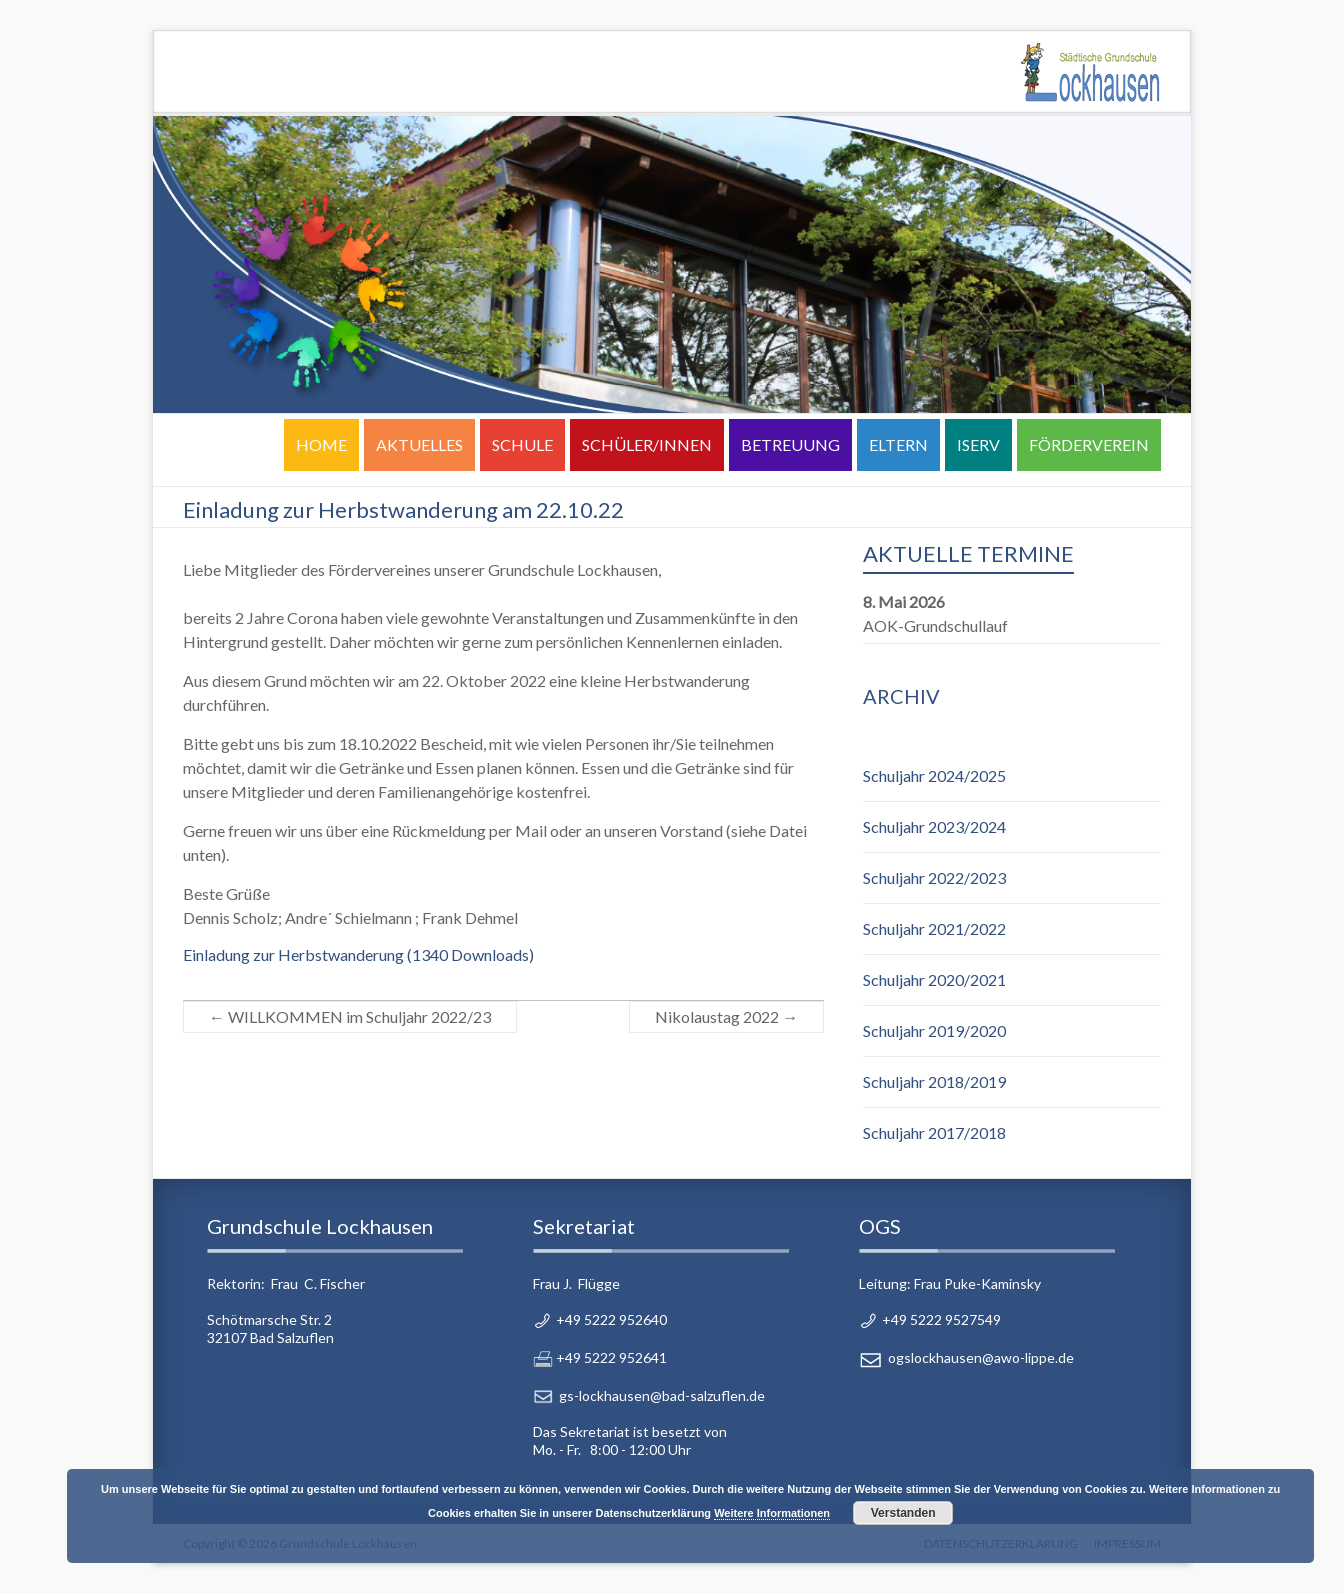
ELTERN (898, 444)
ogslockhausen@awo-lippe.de (981, 1357)
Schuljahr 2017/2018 (934, 1132)
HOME (321, 444)
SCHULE (522, 444)
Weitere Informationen (772, 1513)
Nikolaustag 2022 (726, 1016)
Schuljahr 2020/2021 (934, 979)
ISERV (978, 444)
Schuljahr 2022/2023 (934, 877)
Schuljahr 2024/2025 (934, 775)
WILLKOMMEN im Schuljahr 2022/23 (350, 1016)
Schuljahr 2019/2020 (934, 1030)
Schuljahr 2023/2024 (934, 826)
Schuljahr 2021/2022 (934, 928)
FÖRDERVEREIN (1089, 444)
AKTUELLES (419, 444)
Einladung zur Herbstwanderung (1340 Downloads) (358, 954)
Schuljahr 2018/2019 (934, 1081)
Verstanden (903, 1513)
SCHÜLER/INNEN (647, 444)
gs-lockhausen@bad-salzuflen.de (662, 1395)
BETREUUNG (790, 444)
